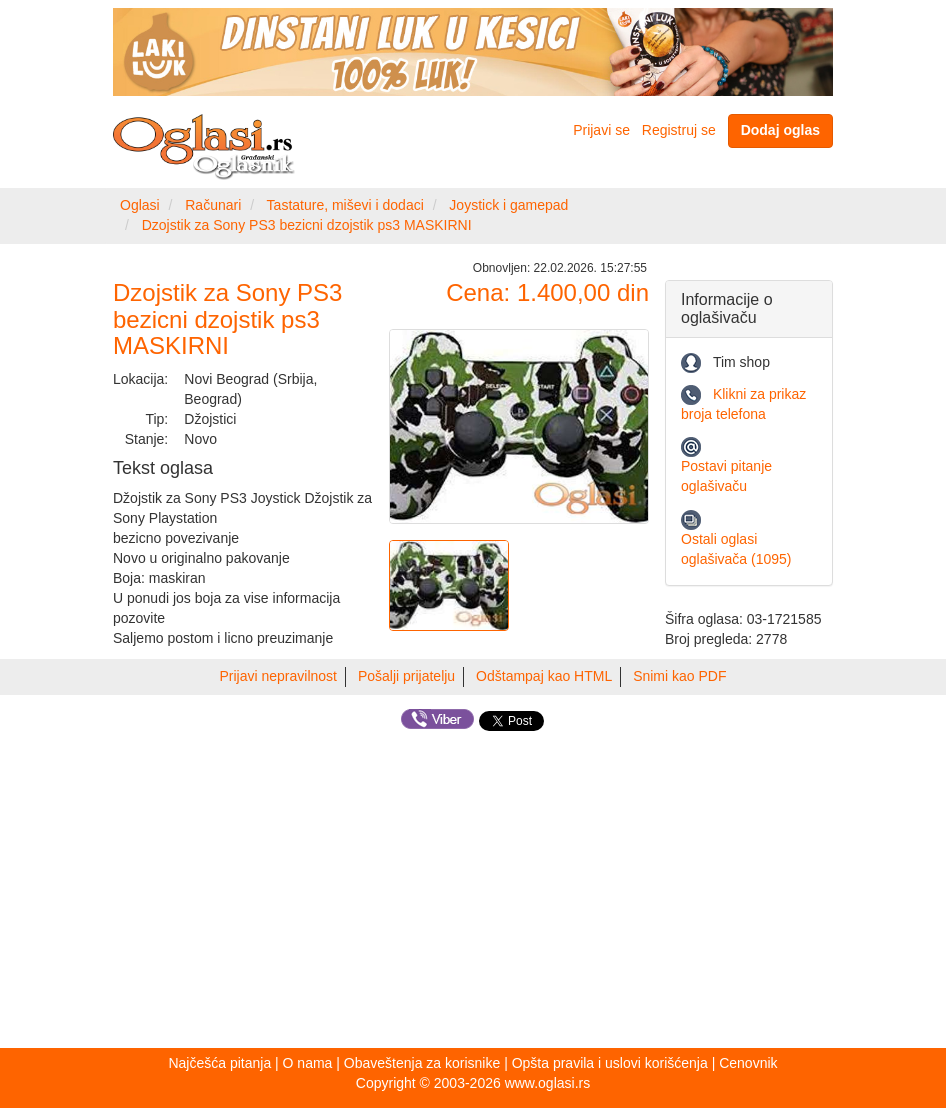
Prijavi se (601, 130)
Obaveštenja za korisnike (422, 1063)
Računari (213, 205)
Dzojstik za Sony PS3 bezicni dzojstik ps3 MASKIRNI (307, 225)
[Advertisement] (473, 893)
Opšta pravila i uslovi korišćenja (610, 1063)
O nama (308, 1063)
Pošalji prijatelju (406, 676)
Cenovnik (748, 1063)
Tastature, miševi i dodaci (345, 205)
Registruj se (679, 130)
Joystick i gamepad (508, 205)
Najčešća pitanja (219, 1063)
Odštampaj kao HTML (544, 676)
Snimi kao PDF (679, 676)
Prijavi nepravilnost (279, 676)
